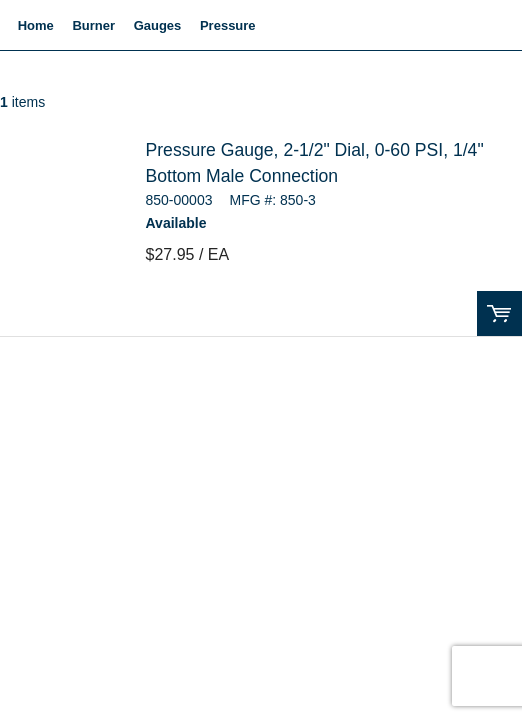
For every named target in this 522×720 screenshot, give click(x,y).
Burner (93, 25)
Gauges (158, 25)
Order (499, 313)
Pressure (228, 25)
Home (36, 25)
